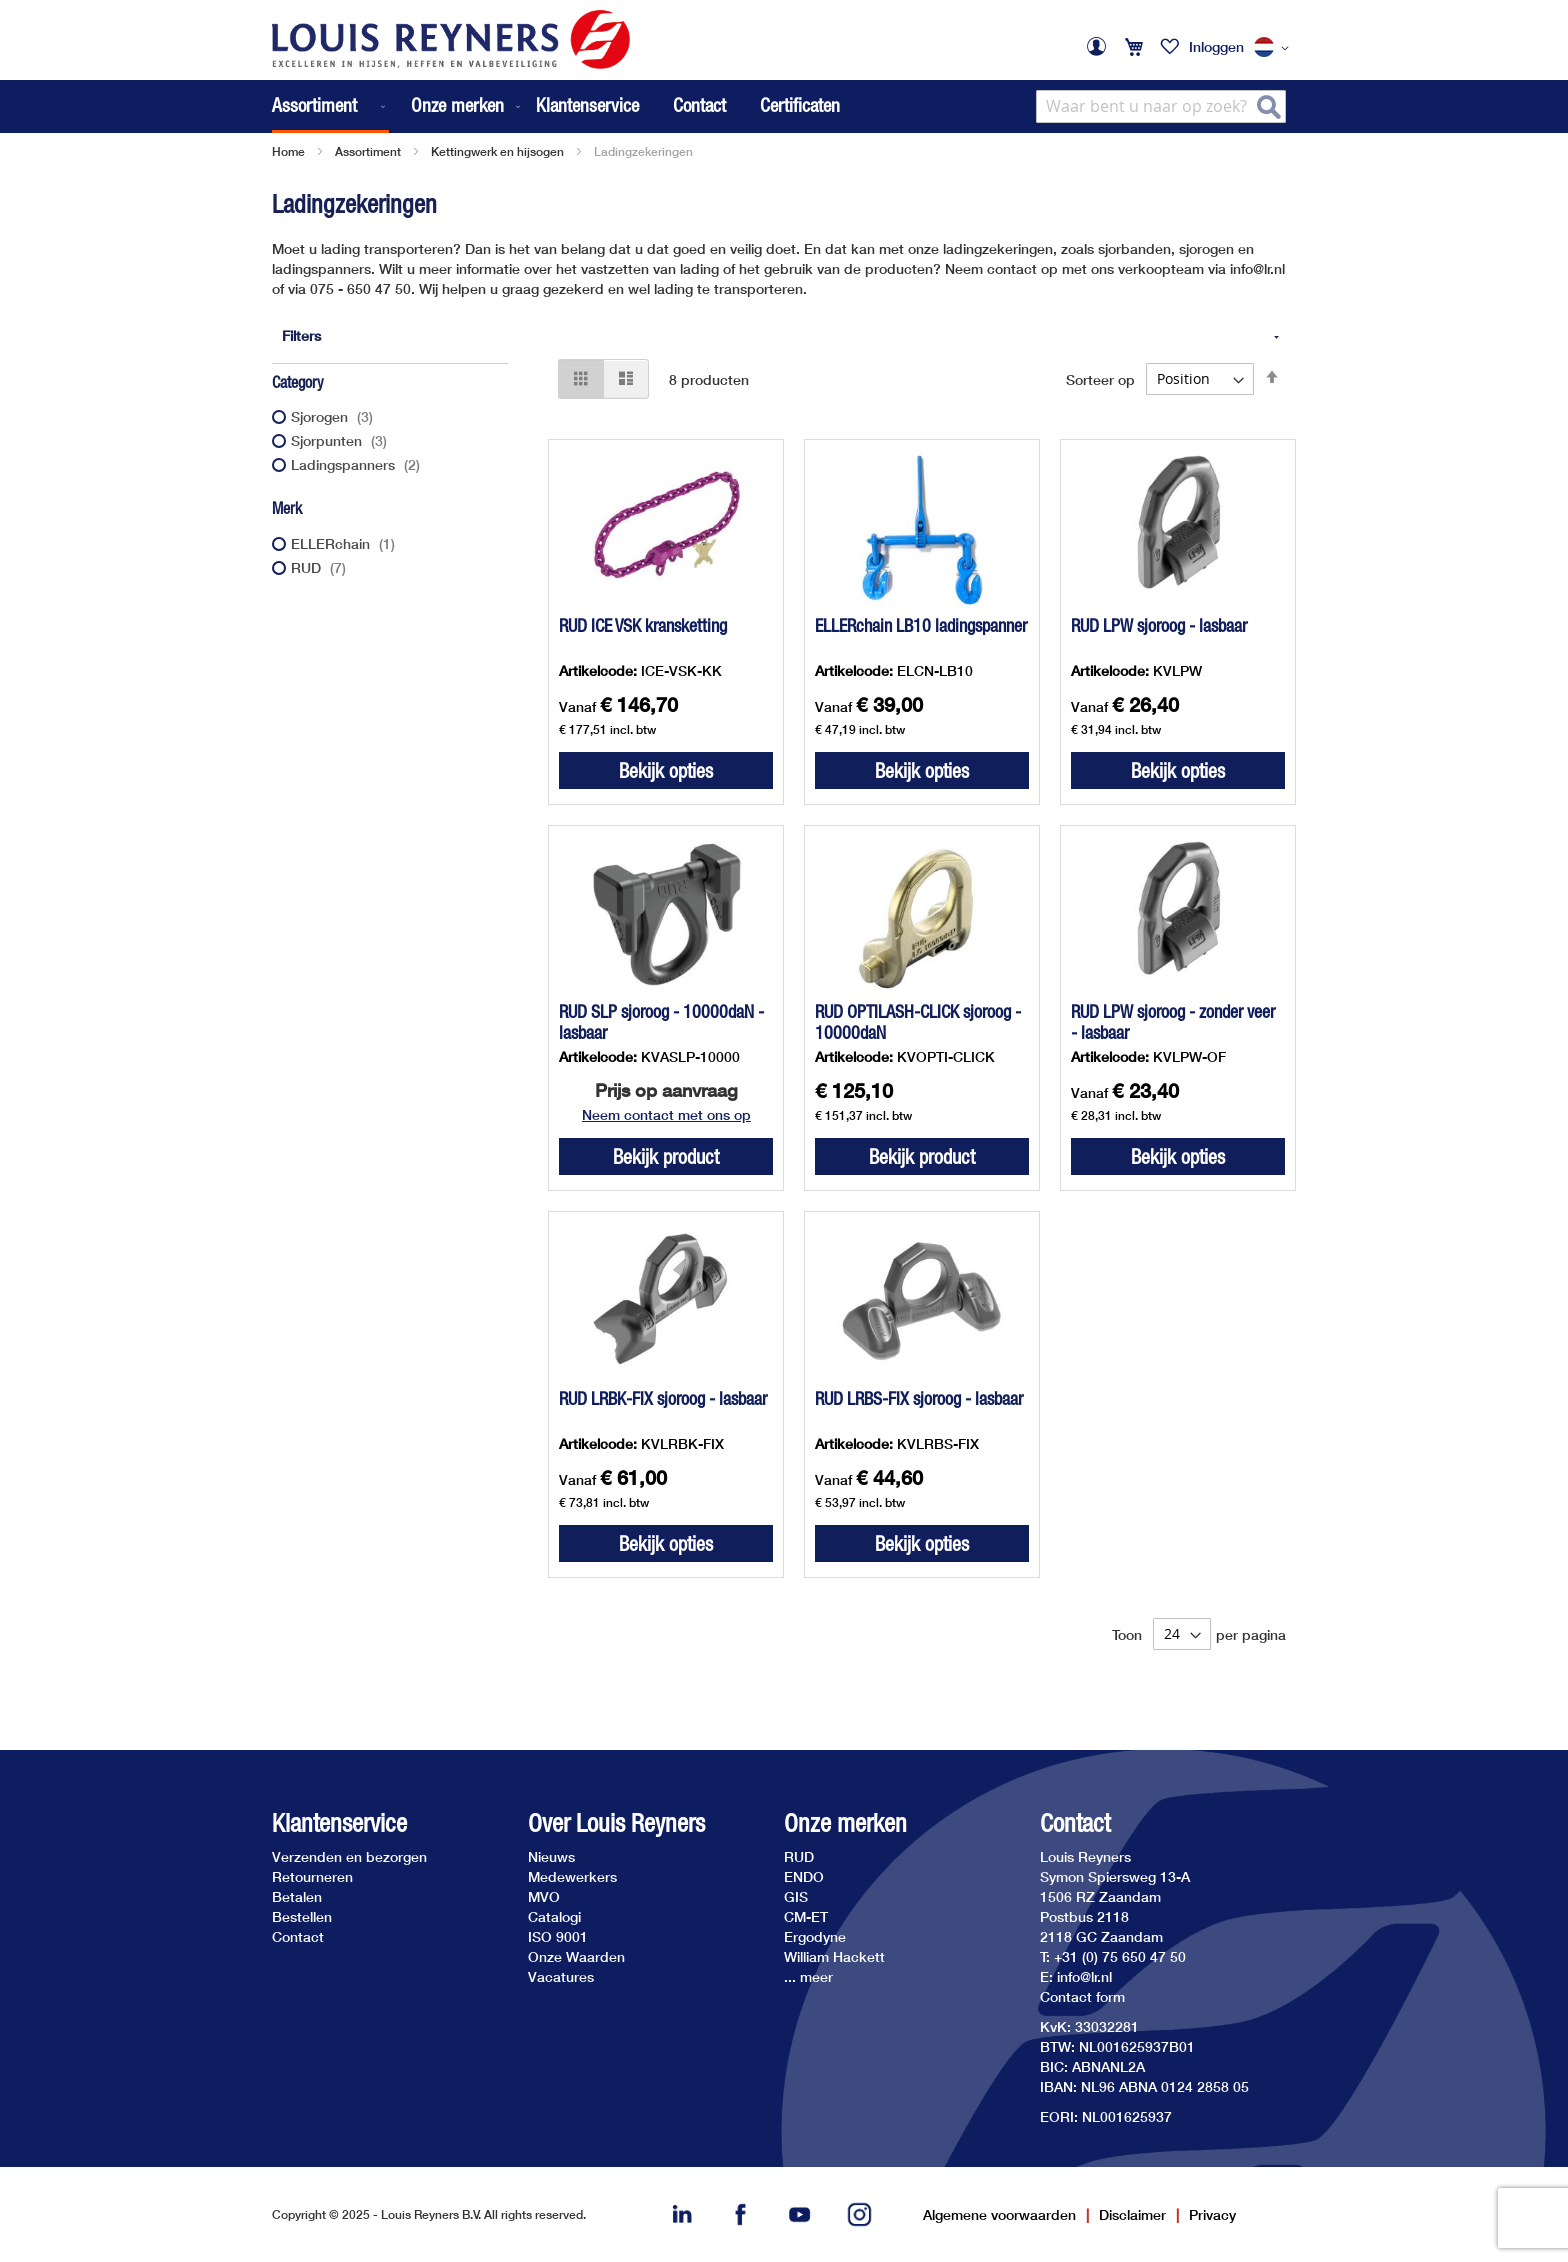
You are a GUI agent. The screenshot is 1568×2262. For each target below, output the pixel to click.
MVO (544, 1896)
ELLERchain (345, 543)
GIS (796, 1896)
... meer (808, 1976)
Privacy (1212, 2214)
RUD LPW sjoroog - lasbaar (1159, 625)
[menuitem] (330, 106)
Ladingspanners (358, 464)
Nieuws (551, 1856)
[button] (1275, 48)
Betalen (297, 1896)
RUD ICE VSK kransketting (643, 625)
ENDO (804, 1876)
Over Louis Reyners (616, 1823)
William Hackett (834, 1956)
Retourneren (312, 1876)
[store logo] (451, 39)
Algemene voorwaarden (999, 2214)
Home (288, 151)
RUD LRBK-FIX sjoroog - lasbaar (663, 1398)
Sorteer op (1100, 378)
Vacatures (561, 1976)
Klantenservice (587, 105)
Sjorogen (334, 416)
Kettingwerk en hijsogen (497, 151)
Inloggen (1216, 46)
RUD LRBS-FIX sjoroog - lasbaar (919, 1398)
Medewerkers (572, 1876)
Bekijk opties (666, 770)
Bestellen (302, 1916)
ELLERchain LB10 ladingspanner (921, 625)
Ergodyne (815, 1936)
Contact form (1082, 1996)
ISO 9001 (558, 1936)
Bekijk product (666, 1156)
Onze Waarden (576, 1956)
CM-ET (806, 1916)
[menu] (398, 106)
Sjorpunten (341, 440)
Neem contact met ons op (666, 1114)
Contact (699, 105)
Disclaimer (1132, 2214)
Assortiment (368, 151)
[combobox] (1161, 106)
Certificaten (800, 105)
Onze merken (845, 1823)
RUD (321, 567)
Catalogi (554, 1916)
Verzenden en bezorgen (349, 1856)
